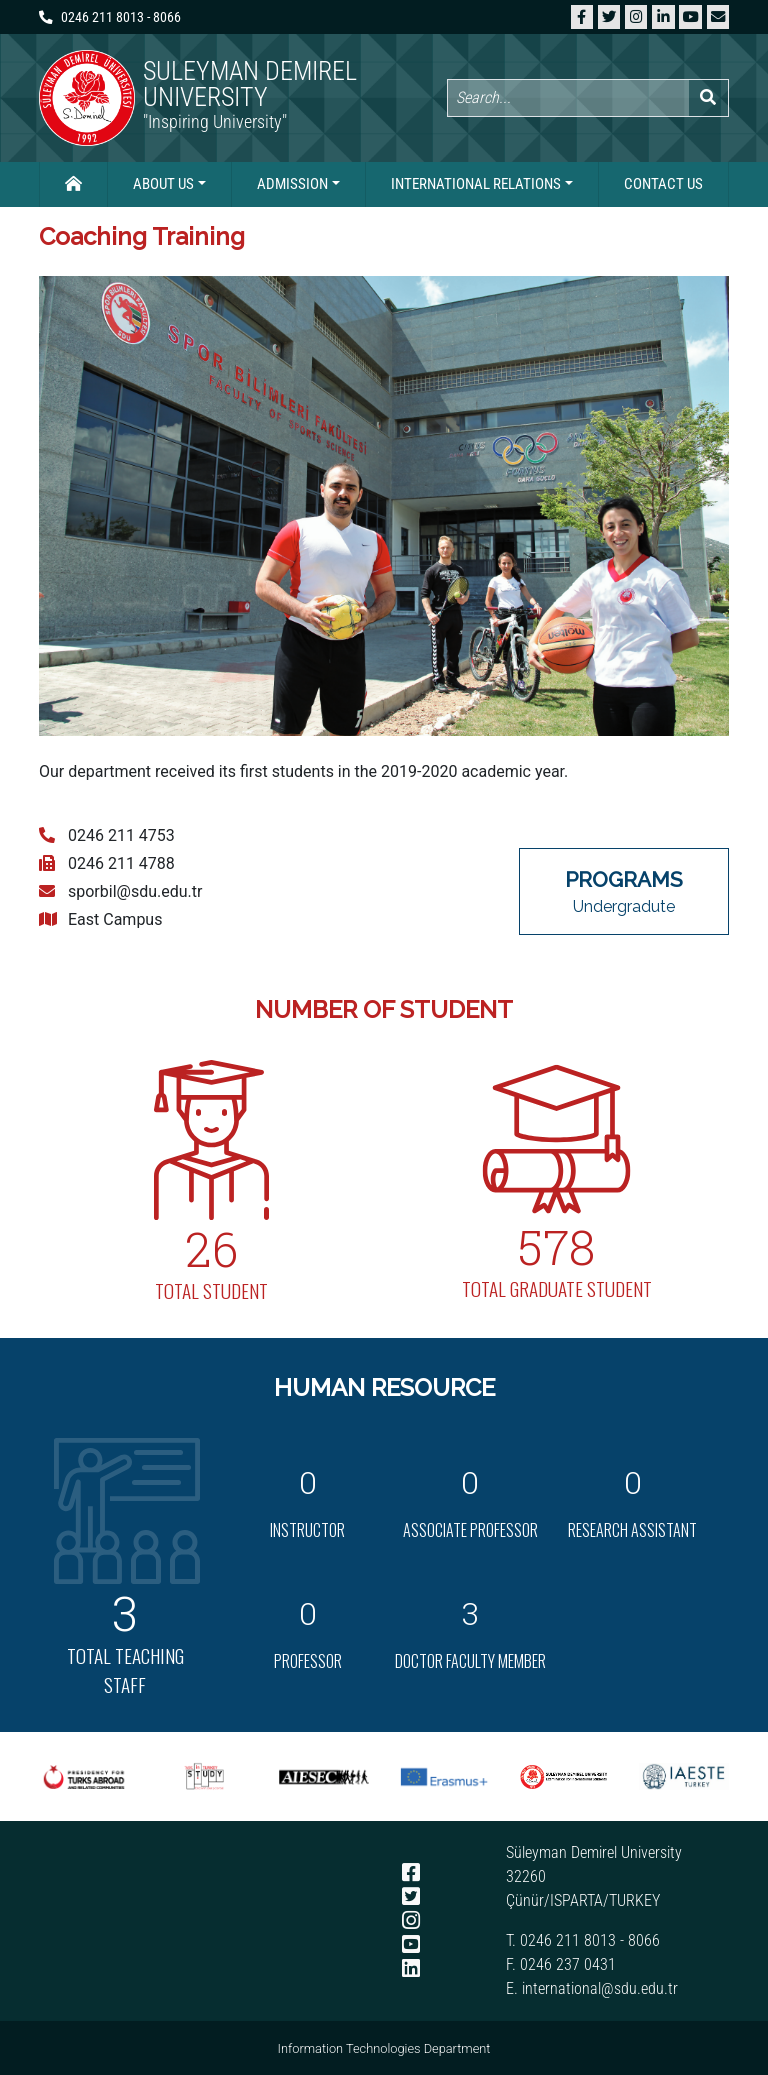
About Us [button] (163, 184)
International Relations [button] (476, 184)
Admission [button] (292, 184)
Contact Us (663, 184)
